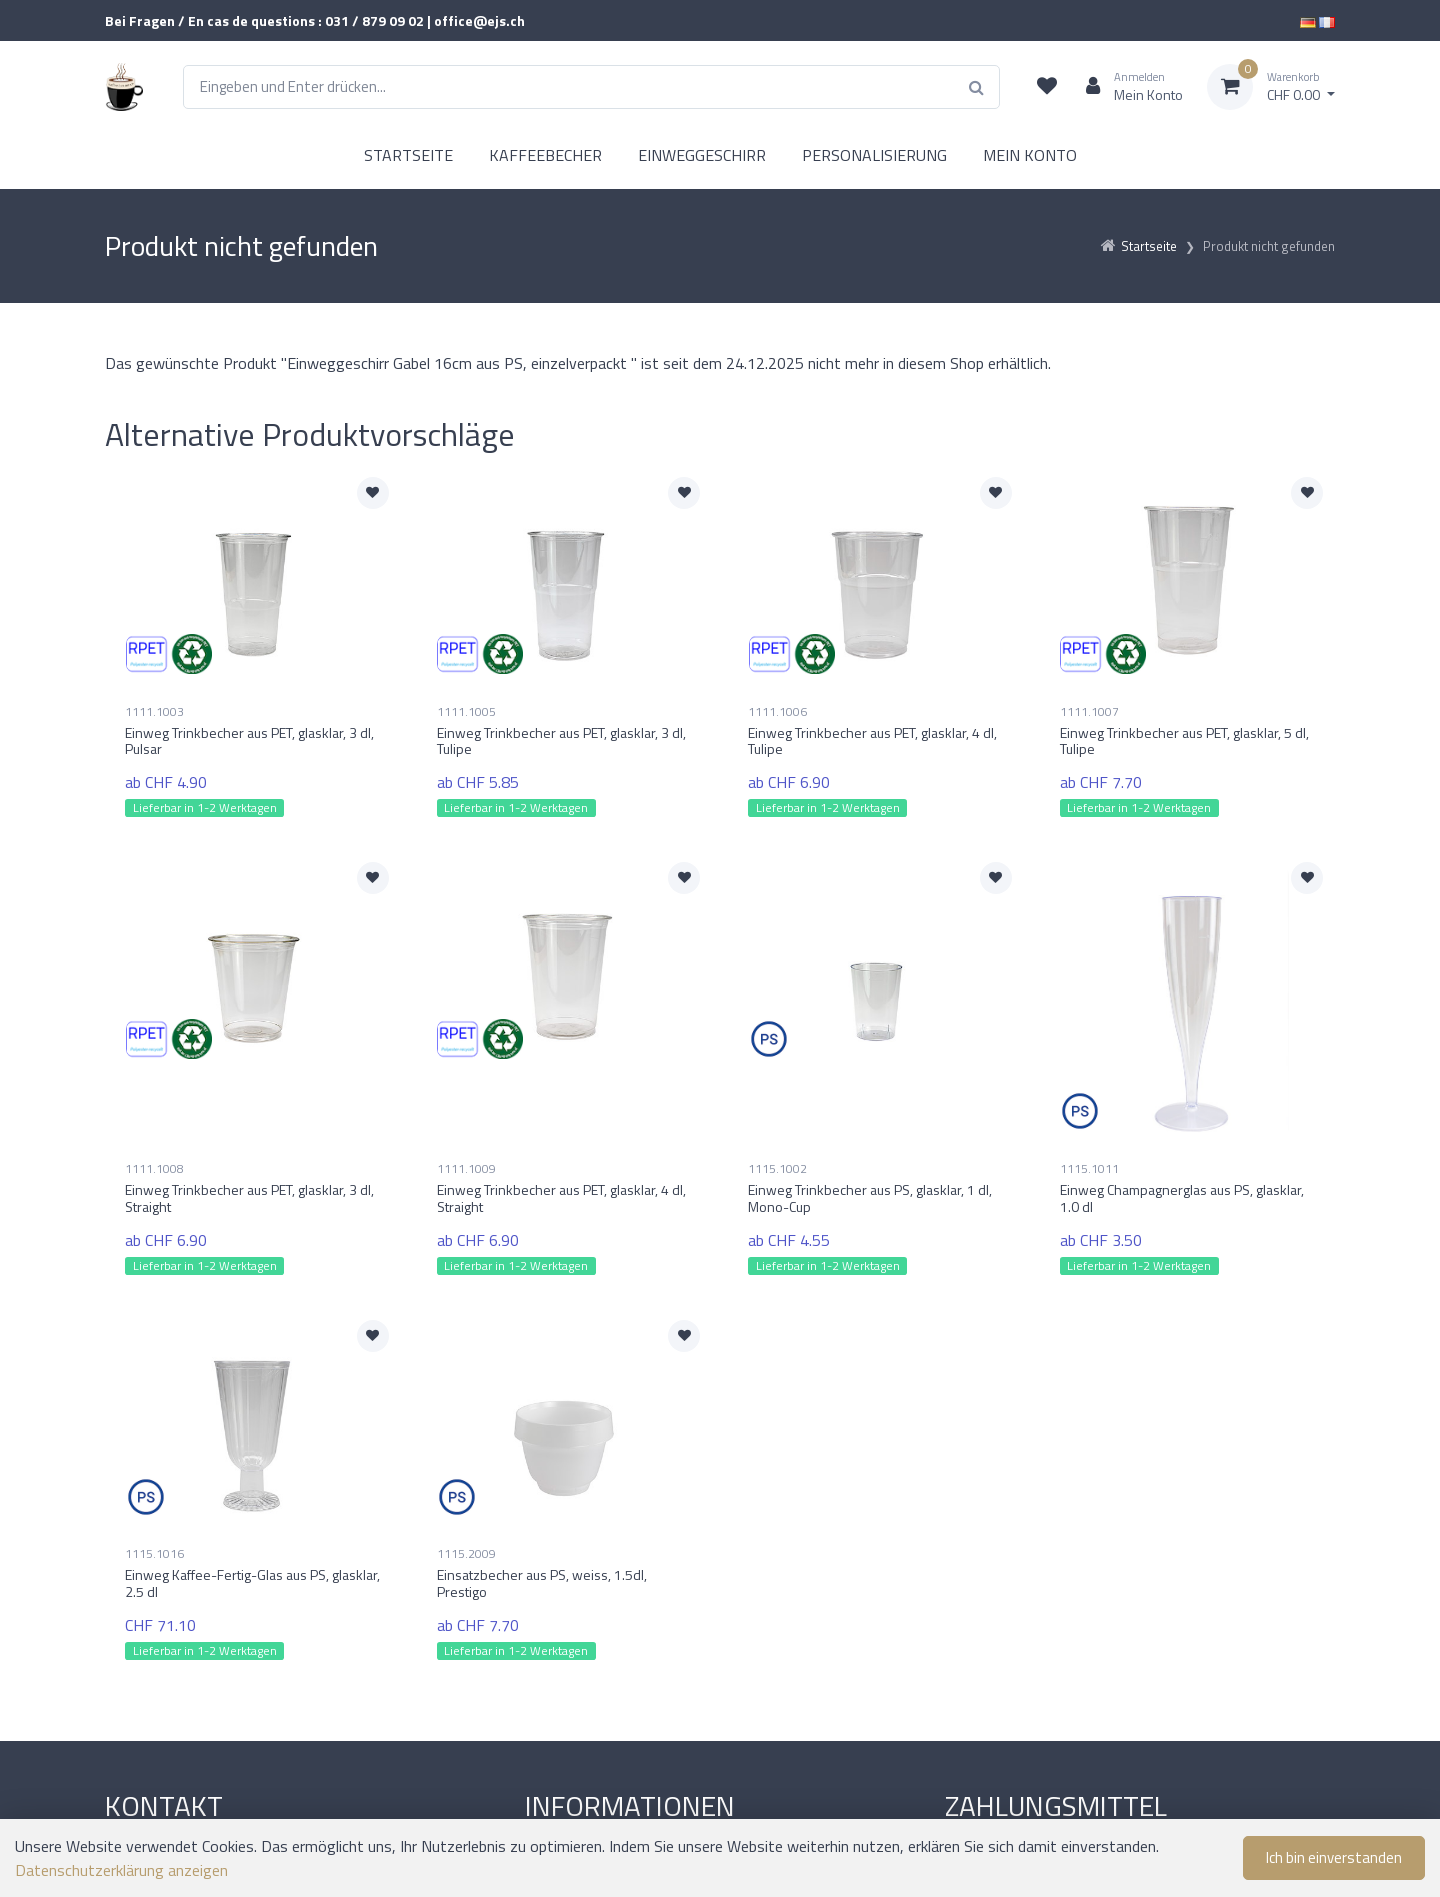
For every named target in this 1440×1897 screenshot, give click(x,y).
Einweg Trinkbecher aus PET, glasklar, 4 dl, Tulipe (872, 741)
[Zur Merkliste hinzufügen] (373, 493)
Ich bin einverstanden (1334, 1857)
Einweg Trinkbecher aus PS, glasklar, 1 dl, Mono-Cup (870, 1198)
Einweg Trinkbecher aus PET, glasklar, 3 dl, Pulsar (249, 741)
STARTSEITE (408, 155)
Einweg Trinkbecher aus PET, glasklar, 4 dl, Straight (561, 1198)
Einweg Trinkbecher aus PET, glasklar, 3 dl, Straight (249, 1198)
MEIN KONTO (1030, 155)
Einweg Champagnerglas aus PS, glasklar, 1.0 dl (1182, 1198)
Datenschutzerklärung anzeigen (121, 1870)
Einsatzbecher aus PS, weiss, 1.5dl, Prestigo (542, 1583)
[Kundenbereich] (1126, 87)
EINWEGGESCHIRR (702, 155)
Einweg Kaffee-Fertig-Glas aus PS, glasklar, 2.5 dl (252, 1583)
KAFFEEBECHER (545, 155)
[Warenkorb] (1271, 87)
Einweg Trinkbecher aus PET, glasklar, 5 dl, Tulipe (1184, 741)
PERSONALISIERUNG (874, 155)
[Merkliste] (1047, 87)
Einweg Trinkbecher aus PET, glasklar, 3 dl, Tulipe (561, 741)
